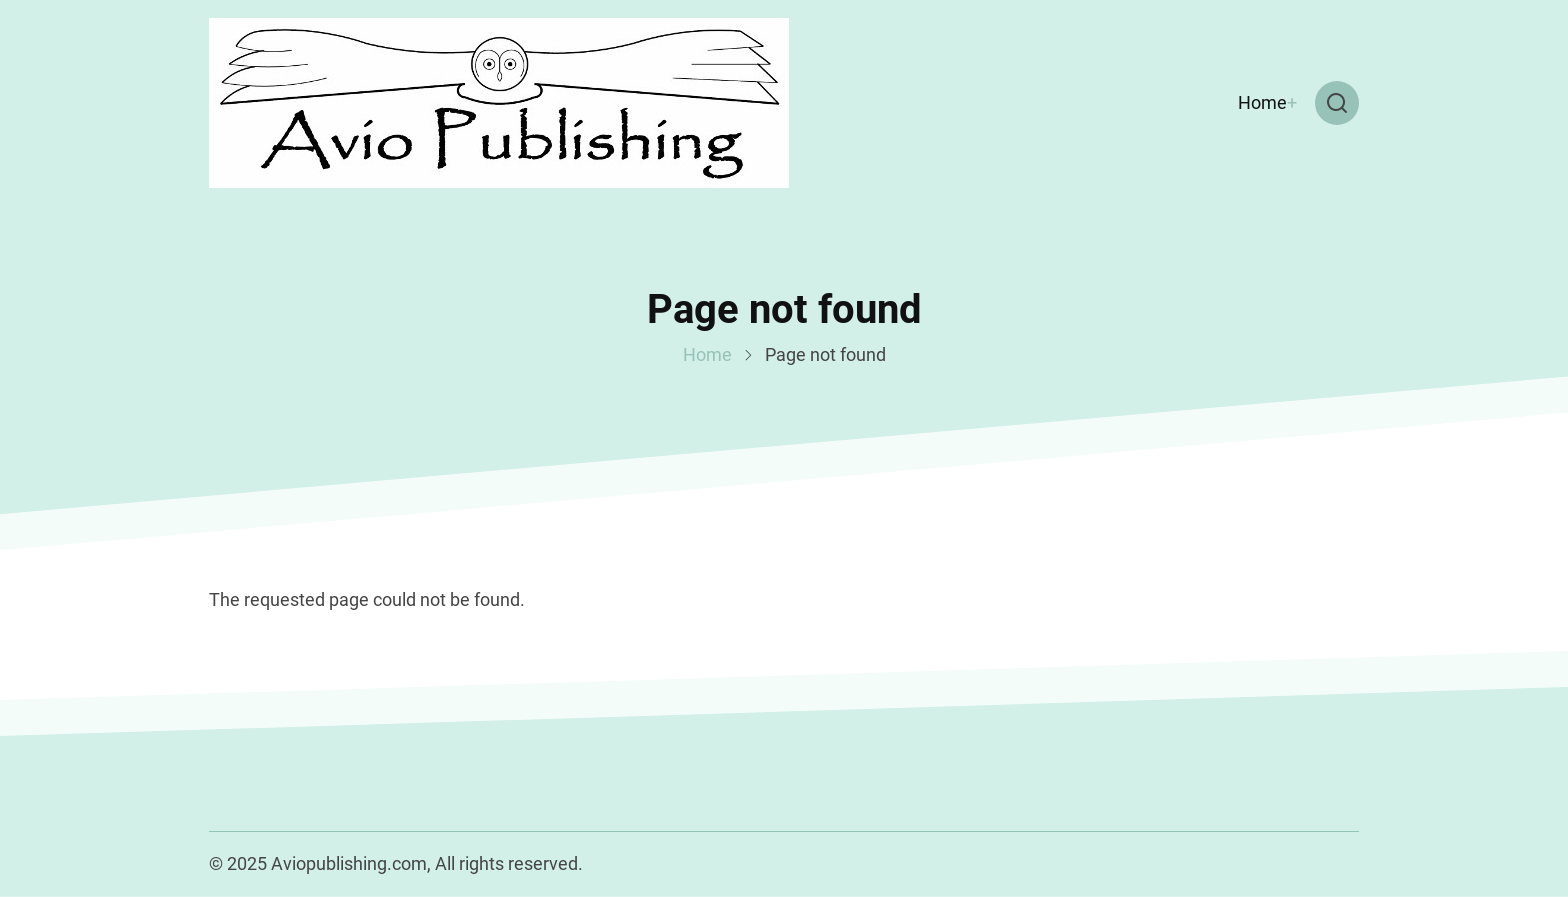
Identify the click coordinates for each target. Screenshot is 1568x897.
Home (1262, 102)
